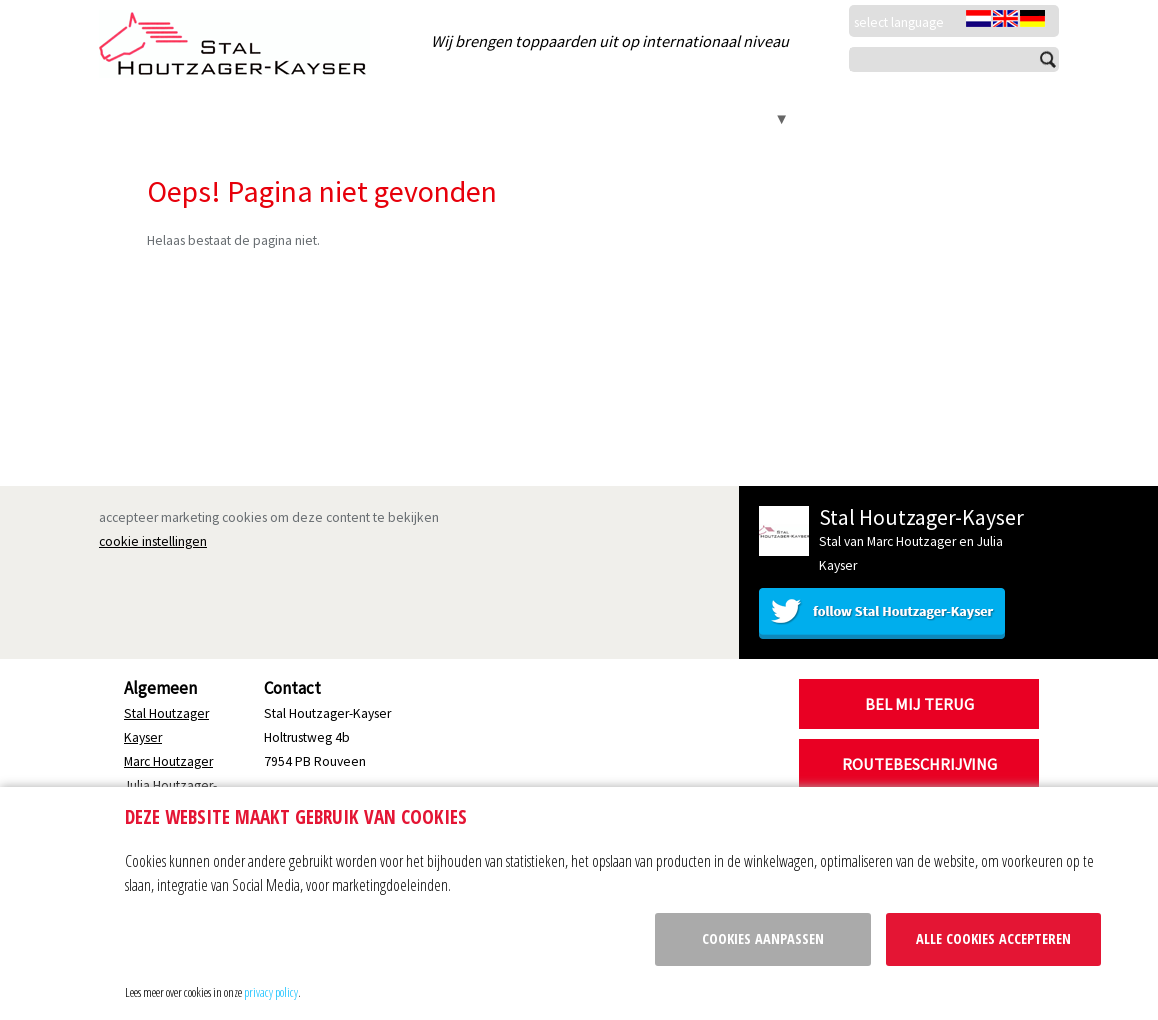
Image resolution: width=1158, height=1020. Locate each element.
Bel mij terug (919, 704)
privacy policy (271, 992)
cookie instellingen (153, 541)
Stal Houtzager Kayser (189, 118)
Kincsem (651, 118)
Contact (743, 118)
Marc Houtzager (349, 118)
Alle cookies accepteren (993, 938)
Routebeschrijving (919, 764)
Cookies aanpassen (763, 938)
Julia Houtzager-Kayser (512, 118)
